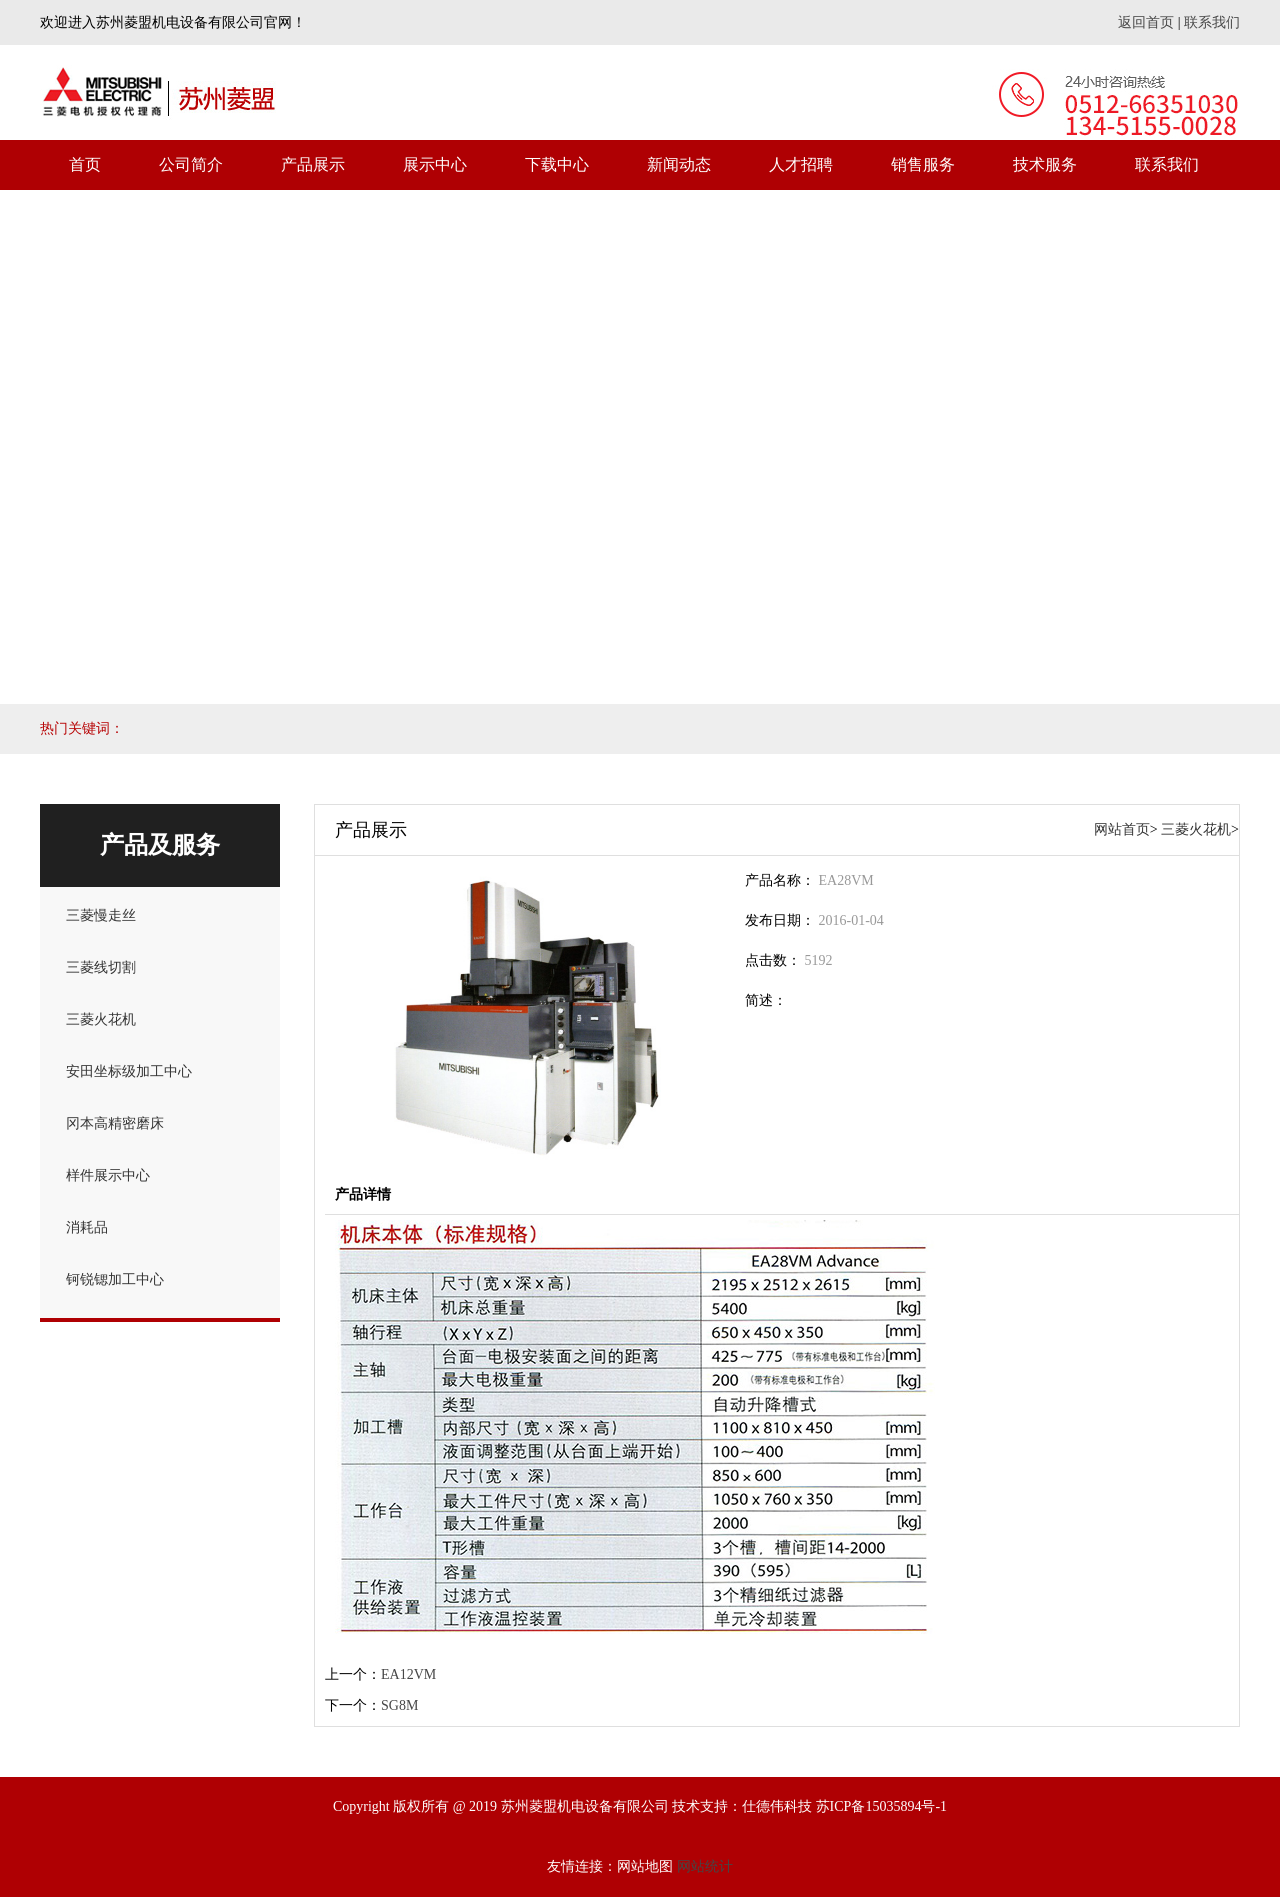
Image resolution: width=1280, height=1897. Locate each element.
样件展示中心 (108, 1175)
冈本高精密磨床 (115, 1123)
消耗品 (87, 1227)
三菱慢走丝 (101, 915)
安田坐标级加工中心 (129, 1071)
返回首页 (1146, 22)
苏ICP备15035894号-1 (881, 1806)
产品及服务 (160, 845)
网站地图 (645, 1866)
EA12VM (408, 1674)
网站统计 (705, 1866)
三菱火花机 (101, 1019)
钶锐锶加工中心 (115, 1279)
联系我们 (1212, 22)
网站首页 (1122, 829)
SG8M (399, 1705)
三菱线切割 (101, 967)
